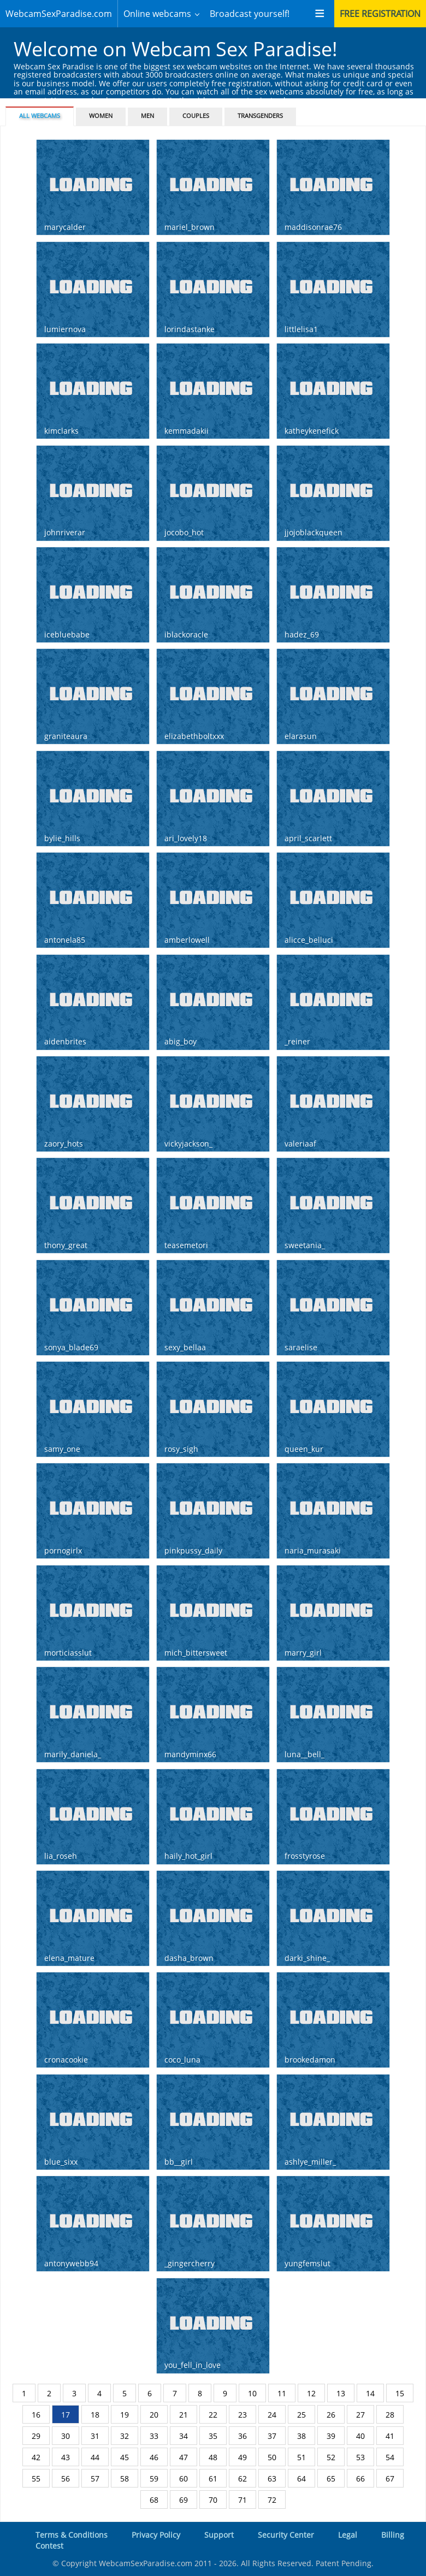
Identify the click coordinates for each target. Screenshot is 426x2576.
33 (154, 2436)
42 (36, 2457)
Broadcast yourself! (249, 14)
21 (183, 2414)
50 (272, 2457)
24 (272, 2414)
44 (95, 2457)
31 (95, 2436)
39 (331, 2436)
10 (252, 2393)
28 (390, 2414)
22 (213, 2414)
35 (213, 2436)
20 (154, 2414)
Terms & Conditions (72, 2535)
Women (101, 115)
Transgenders (260, 115)
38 (301, 2436)
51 (301, 2457)
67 (390, 2478)
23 (242, 2414)
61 (213, 2478)
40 (360, 2436)
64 (301, 2478)
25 (301, 2414)
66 (360, 2478)
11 (281, 2393)
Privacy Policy (156, 2535)
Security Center (286, 2535)
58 (124, 2478)
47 (183, 2457)
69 (183, 2500)
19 (124, 2414)
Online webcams (157, 14)
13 (340, 2393)
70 (213, 2500)
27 (360, 2414)
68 (154, 2500)
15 (399, 2393)
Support (219, 2535)
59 (154, 2478)
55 (36, 2478)
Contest (49, 2545)
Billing (392, 2535)
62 (242, 2478)
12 (311, 2393)
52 (331, 2457)
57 (95, 2478)
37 (272, 2436)
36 (242, 2436)
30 (65, 2436)
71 (242, 2500)
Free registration (380, 14)
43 (65, 2457)
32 (124, 2436)
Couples (195, 115)
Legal (347, 2535)
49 (242, 2457)
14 (370, 2393)
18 (95, 2414)
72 (272, 2500)
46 (154, 2457)
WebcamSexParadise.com (58, 14)
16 (36, 2414)
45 (124, 2457)
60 (183, 2478)
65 (331, 2478)
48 (213, 2457)
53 (360, 2457)
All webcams (39, 115)
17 (65, 2414)
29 (36, 2436)
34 (183, 2436)
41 (390, 2436)
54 (390, 2457)
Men (147, 115)
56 (65, 2478)
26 (331, 2414)
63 (272, 2478)
